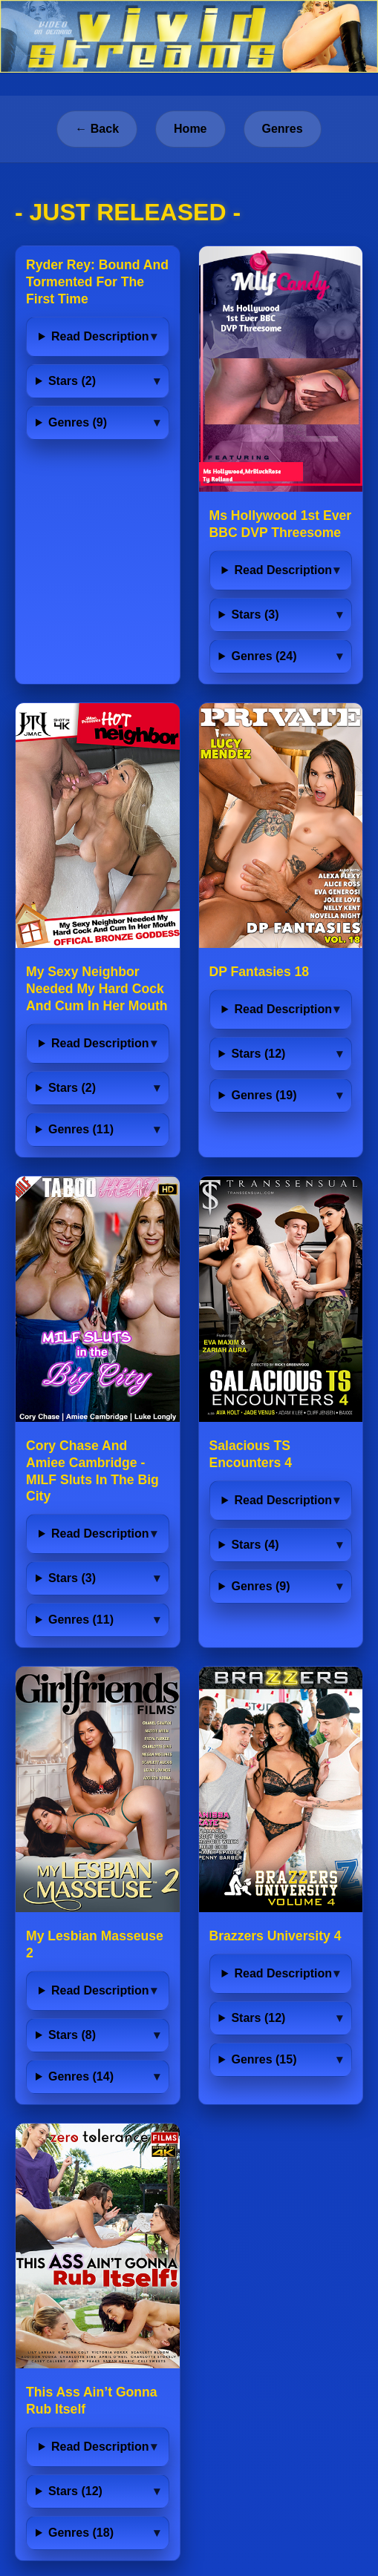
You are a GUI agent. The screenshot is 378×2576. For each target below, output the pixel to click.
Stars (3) (254, 614)
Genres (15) (263, 2059)
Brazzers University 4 (275, 1935)
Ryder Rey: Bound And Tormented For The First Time (97, 281)
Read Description (100, 336)
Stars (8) (72, 2035)
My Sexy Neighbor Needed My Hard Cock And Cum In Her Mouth (97, 988)
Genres (282, 128)
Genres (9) (77, 422)
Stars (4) (254, 1544)
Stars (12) (258, 1053)
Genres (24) (263, 656)
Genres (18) (81, 2532)
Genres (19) (263, 1095)
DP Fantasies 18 (259, 971)
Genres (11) (81, 1129)
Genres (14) (81, 2076)
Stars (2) (72, 381)
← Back (97, 128)
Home (190, 128)
